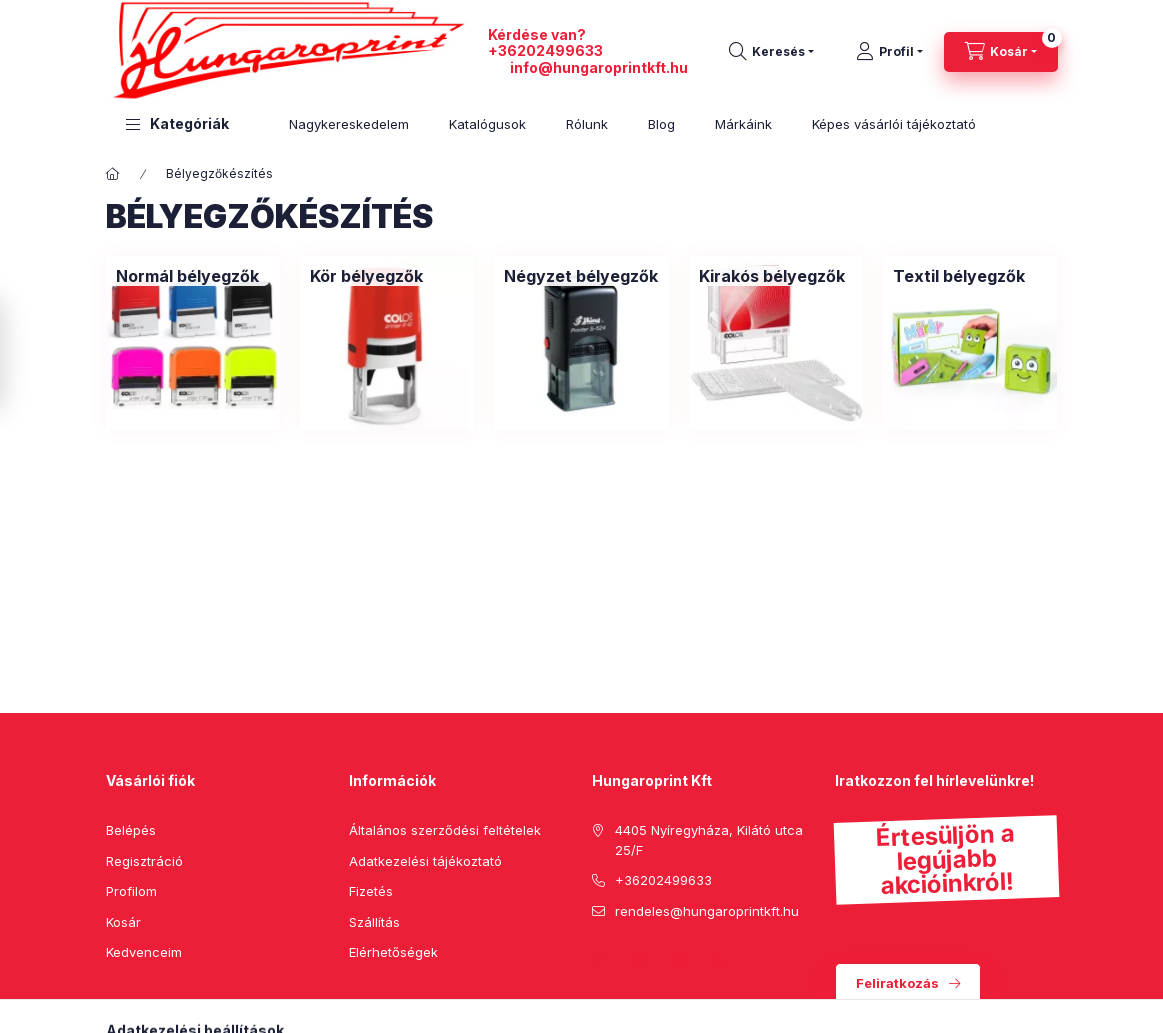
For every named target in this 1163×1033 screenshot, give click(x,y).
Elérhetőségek (393, 952)
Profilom (131, 891)
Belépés (131, 830)
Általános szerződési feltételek (445, 830)
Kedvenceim (144, 952)
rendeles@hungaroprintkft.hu (707, 911)
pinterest (638, 961)
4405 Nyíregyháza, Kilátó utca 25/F (709, 840)
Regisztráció (144, 861)
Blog (661, 124)
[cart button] (1001, 52)
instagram (678, 961)
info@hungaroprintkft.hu (599, 67)
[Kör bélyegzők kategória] (366, 276)
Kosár (123, 922)
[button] (177, 124)
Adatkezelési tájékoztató (425, 861)
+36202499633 (545, 50)
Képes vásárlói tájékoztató (894, 124)
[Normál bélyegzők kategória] (187, 276)
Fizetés (371, 891)
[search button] (771, 52)
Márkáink (743, 124)
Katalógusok (487, 124)
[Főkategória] (113, 174)
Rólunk (587, 124)
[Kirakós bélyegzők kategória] (772, 276)
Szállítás (374, 922)
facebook (598, 961)
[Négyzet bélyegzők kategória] (581, 276)
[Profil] (889, 52)
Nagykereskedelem (349, 124)
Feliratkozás (897, 983)
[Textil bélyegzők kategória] (959, 276)
